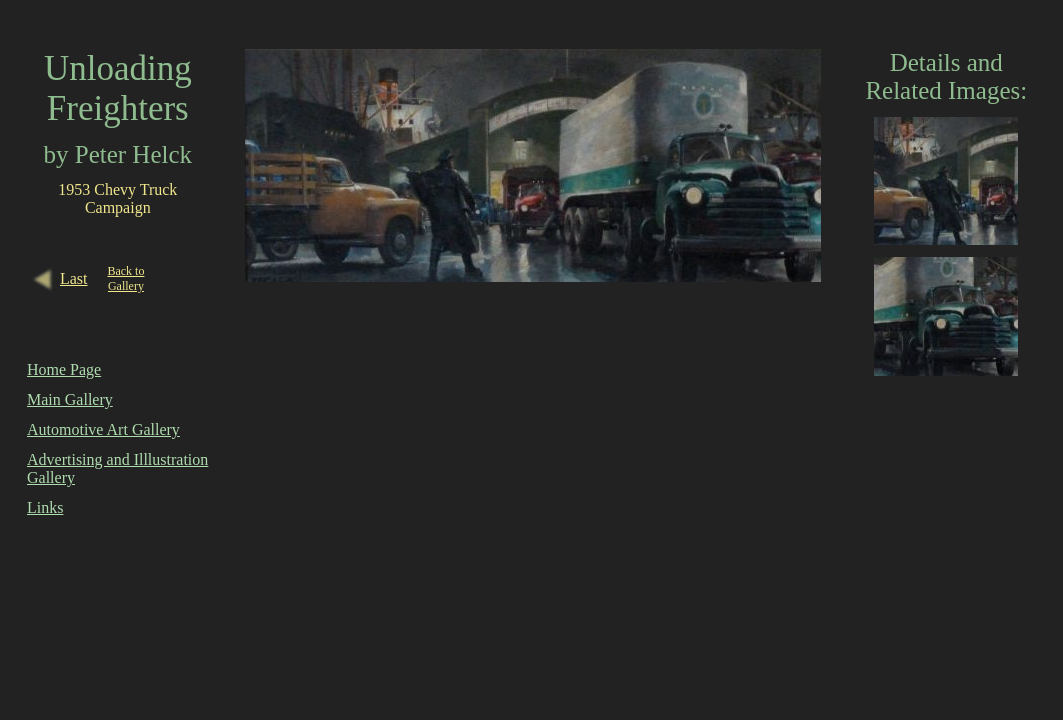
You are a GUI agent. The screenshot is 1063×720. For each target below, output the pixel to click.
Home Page (64, 369)
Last (74, 278)
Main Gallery (70, 399)
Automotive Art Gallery (103, 429)
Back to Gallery (125, 278)
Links (45, 507)
